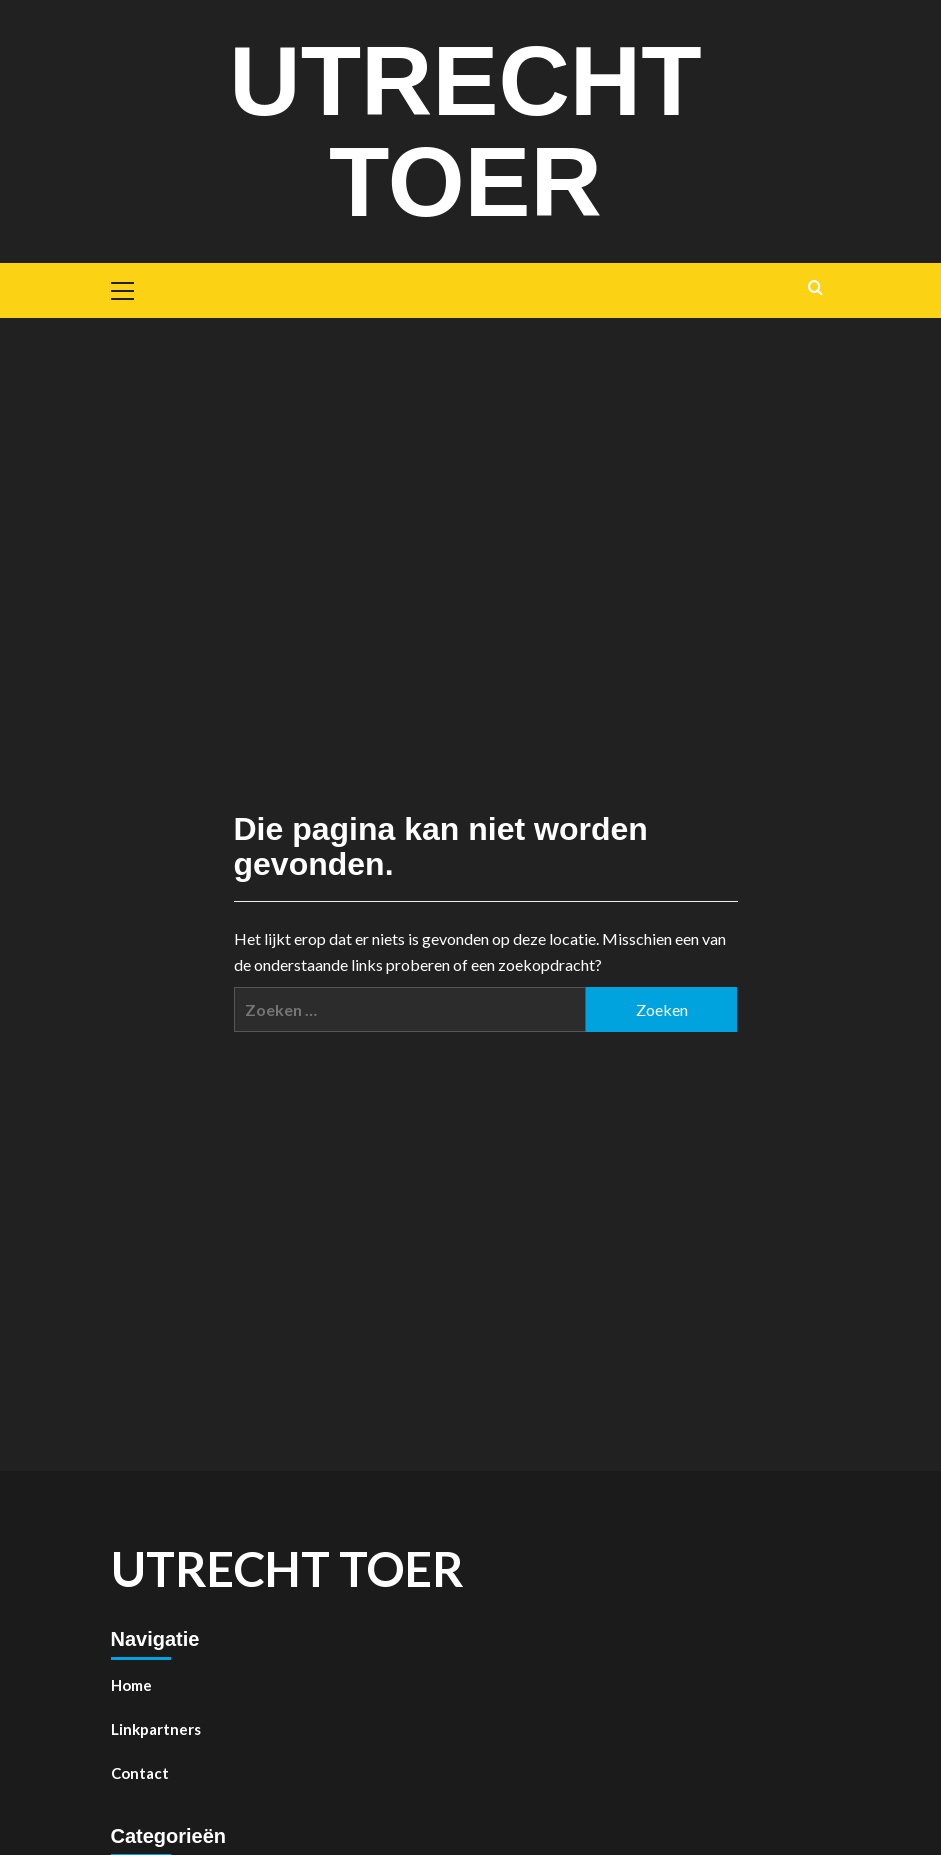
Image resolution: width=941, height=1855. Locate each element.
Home (131, 1683)
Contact (140, 1771)
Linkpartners (156, 1727)
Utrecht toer (466, 130)
